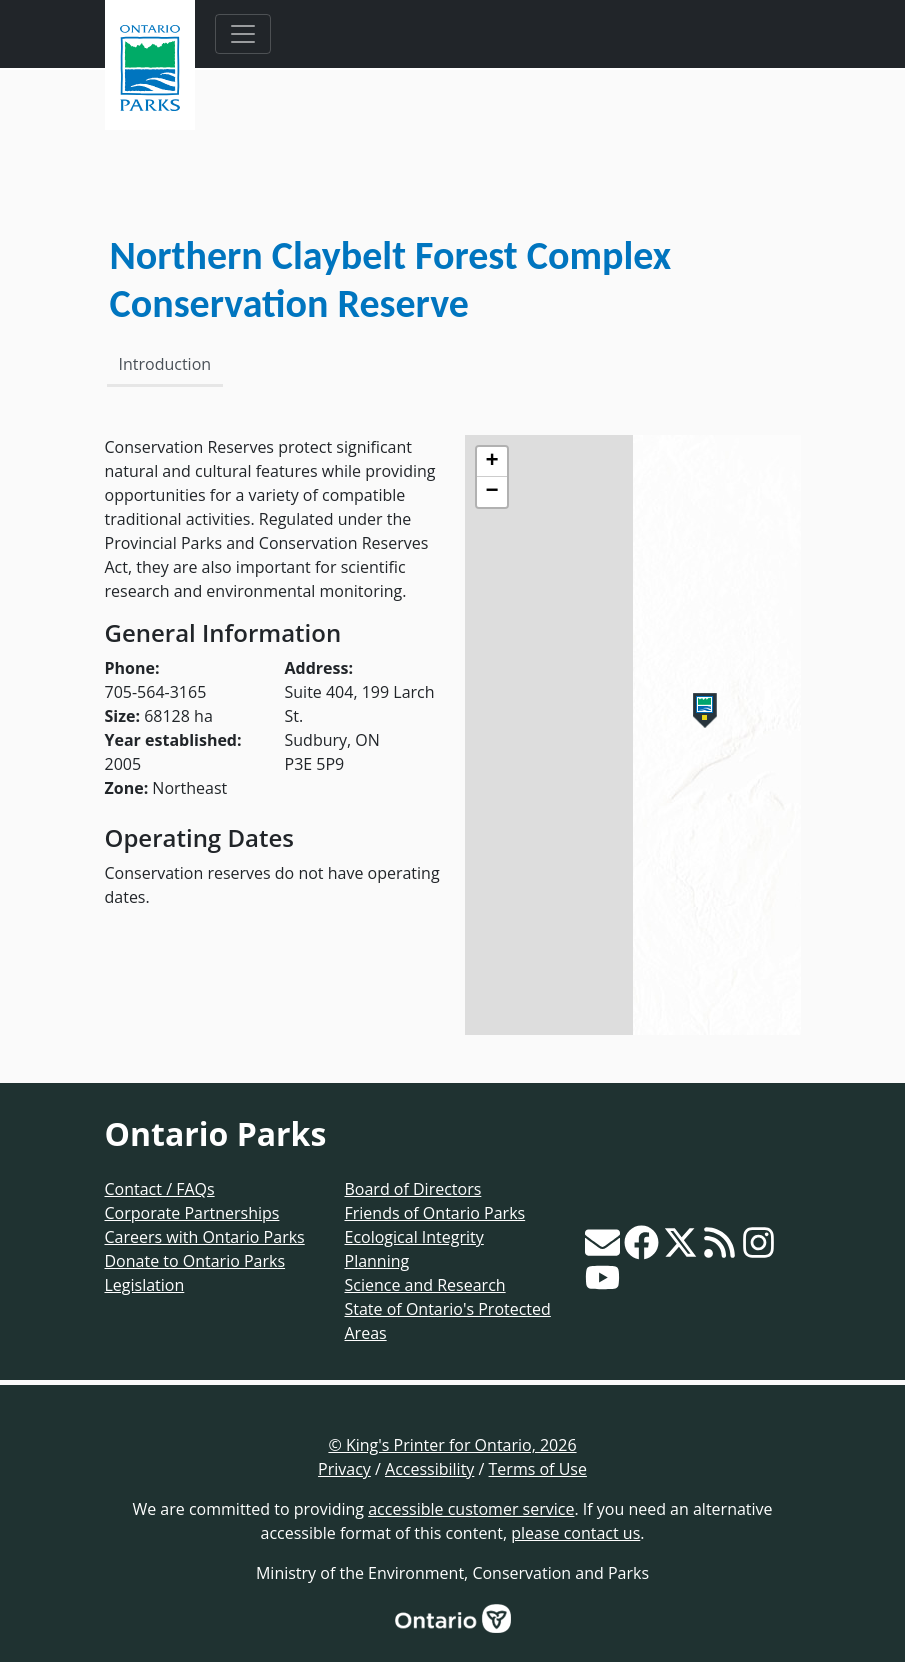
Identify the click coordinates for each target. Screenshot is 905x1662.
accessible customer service (471, 1509)
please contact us (575, 1533)
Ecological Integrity (414, 1237)
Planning (377, 1261)
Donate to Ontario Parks (195, 1261)
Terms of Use (538, 1469)
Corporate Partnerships (192, 1213)
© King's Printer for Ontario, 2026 (452, 1445)
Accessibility (429, 1469)
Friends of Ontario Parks (435, 1213)
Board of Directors (413, 1189)
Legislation (145, 1285)
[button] (705, 710)
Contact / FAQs (160, 1189)
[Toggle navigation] (243, 34)
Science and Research (425, 1285)
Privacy (344, 1469)
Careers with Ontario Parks (205, 1237)
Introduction (165, 364)
